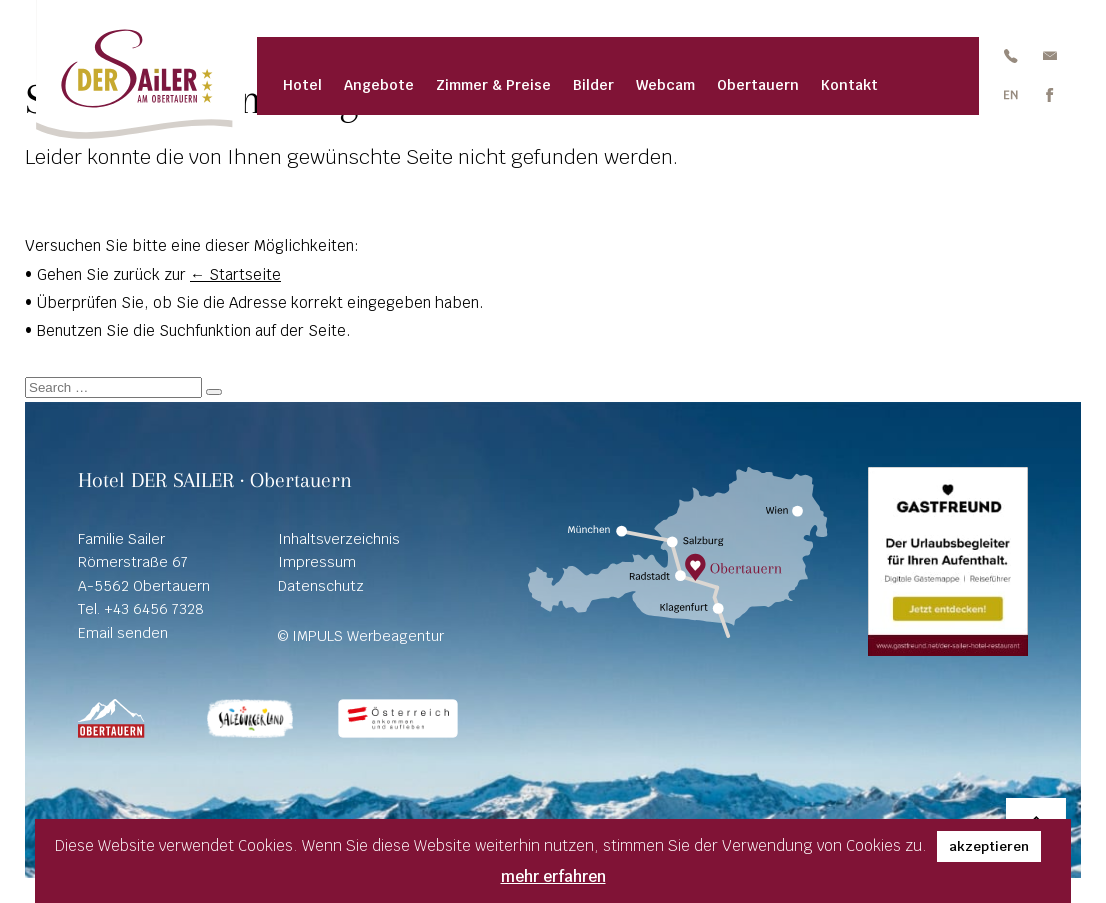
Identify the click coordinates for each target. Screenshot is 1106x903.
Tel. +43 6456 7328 (141, 609)
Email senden (123, 633)
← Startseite (235, 274)
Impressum (317, 562)
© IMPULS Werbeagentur (361, 636)
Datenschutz (321, 586)
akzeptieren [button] (989, 846)
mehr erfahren (553, 876)
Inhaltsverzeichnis (339, 539)
